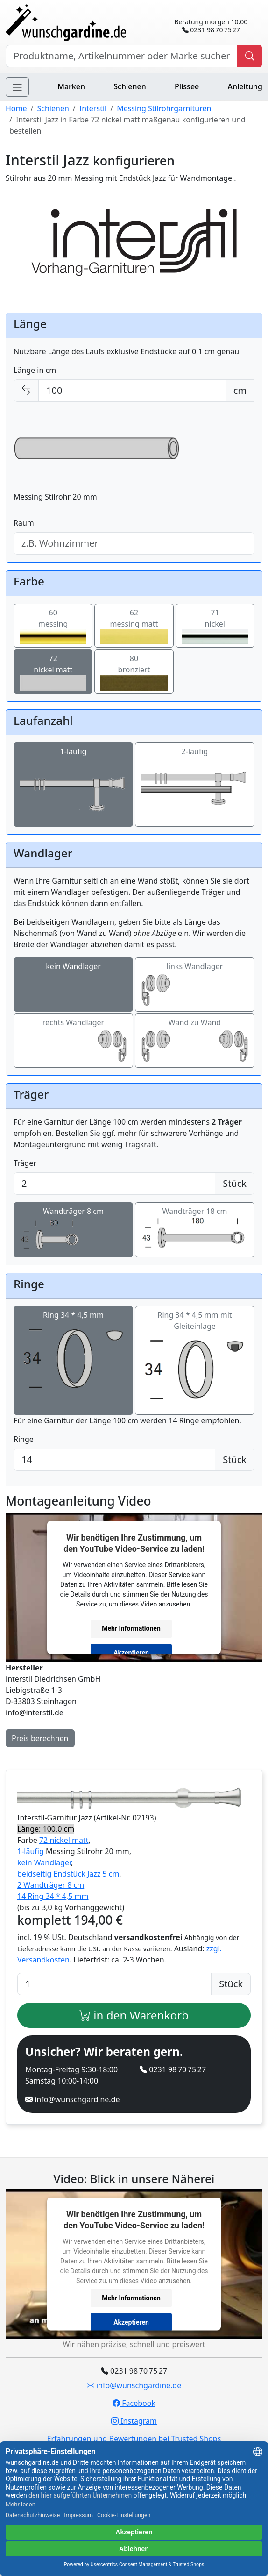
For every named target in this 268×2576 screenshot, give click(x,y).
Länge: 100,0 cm (45, 1829)
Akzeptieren (131, 1652)
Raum (24, 523)
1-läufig (73, 784)
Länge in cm (35, 370)
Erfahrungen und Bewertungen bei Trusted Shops (134, 2438)
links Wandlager (194, 984)
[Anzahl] (114, 1984)
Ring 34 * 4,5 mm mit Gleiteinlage (194, 1361)
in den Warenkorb (134, 2015)
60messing (53, 625)
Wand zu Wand (194, 1040)
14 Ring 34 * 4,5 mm (53, 1896)
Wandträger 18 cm (194, 1229)
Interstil (92, 108)
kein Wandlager (73, 984)
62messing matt (133, 625)
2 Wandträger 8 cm (50, 1885)
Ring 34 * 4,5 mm (73, 1355)
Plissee (187, 86)
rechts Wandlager (73, 1040)
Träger (25, 1163)
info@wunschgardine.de (77, 2099)
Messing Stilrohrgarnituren (164, 108)
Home (16, 108)
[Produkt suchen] (249, 56)
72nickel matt (53, 671)
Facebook (134, 2403)
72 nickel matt (64, 1840)
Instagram (134, 2421)
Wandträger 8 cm (73, 1230)
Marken (71, 86)
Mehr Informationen (131, 1628)
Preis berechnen (40, 1738)
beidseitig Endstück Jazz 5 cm (68, 1874)
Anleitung (245, 86)
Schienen (129, 86)
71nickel (215, 625)
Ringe (24, 1439)
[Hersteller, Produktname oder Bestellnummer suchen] (122, 56)
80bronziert (133, 671)
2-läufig (194, 784)
